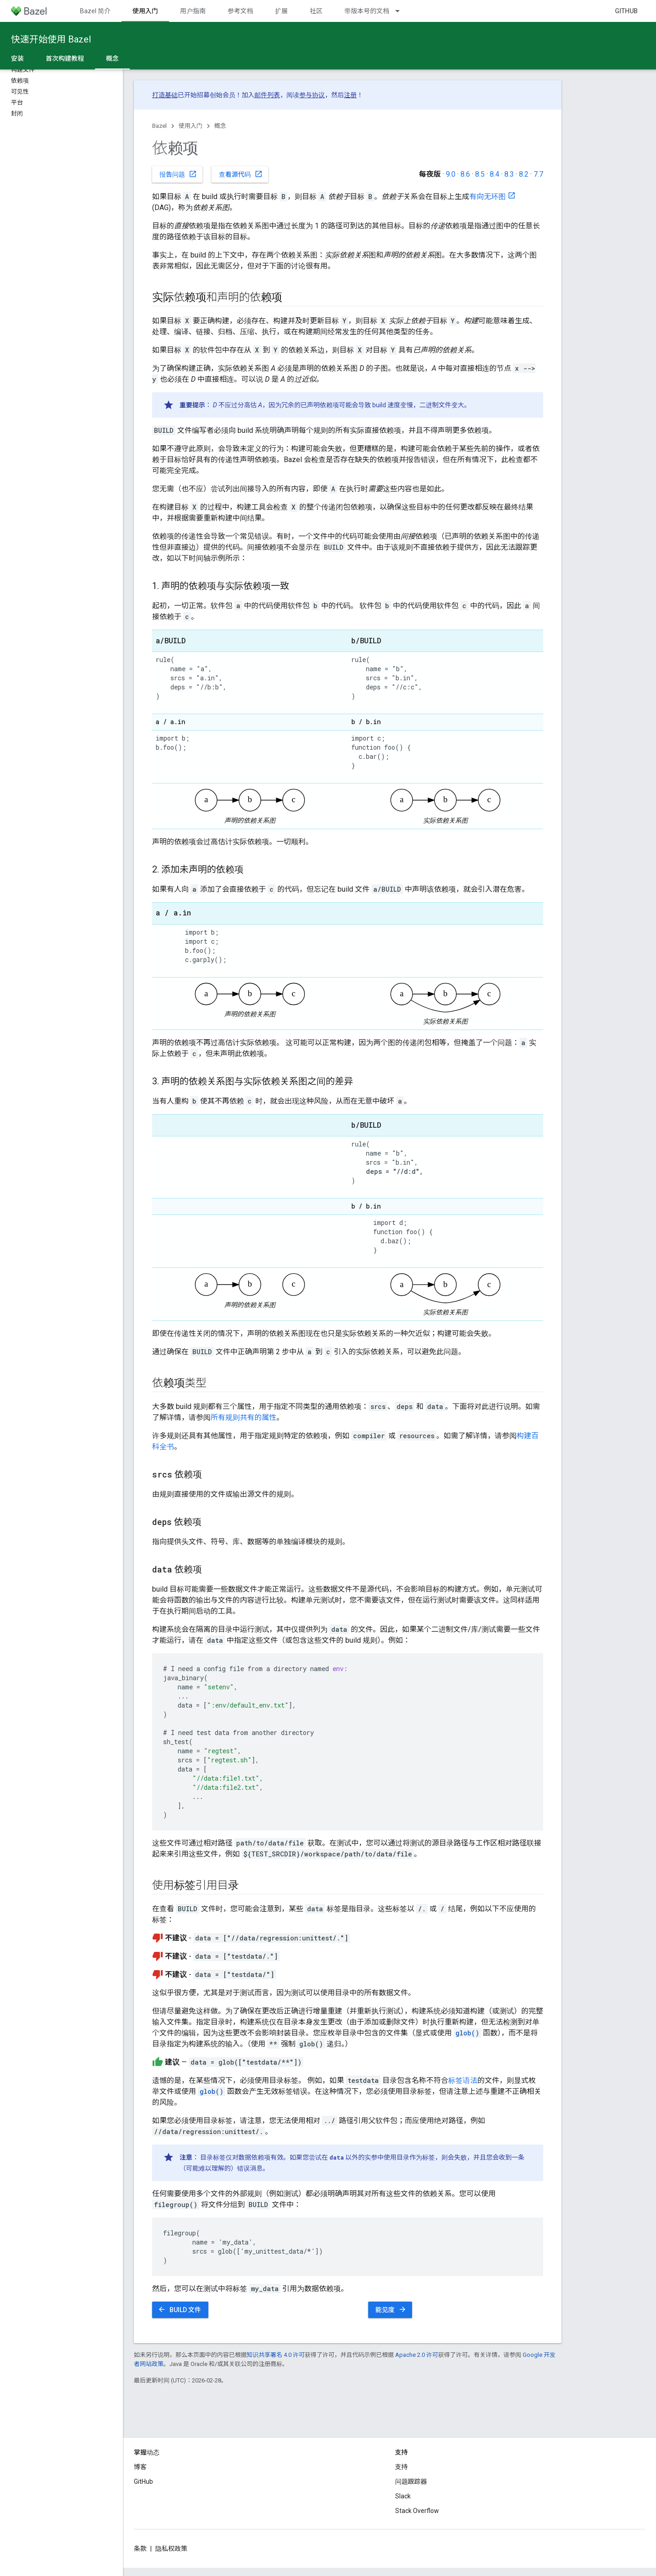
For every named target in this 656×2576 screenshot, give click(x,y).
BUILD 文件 (179, 2309)
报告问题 (178, 174)
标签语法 (462, 2080)
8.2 (524, 174)
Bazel (159, 125)
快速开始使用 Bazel (51, 39)
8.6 (465, 174)
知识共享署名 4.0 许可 (276, 2354)
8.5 (480, 174)
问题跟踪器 (411, 2481)
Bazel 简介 (95, 11)
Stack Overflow (417, 2510)
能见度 (391, 2309)
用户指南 (193, 11)
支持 (401, 2467)
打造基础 (165, 95)
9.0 (450, 174)
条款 (140, 2548)
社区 (316, 11)
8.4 (494, 174)
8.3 (509, 174)
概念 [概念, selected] (112, 58)
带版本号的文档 (366, 11)
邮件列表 (267, 95)
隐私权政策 (171, 2548)
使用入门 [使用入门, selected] (145, 11)
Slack (403, 2496)
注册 (350, 95)
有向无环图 (487, 196)
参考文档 (240, 11)
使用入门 (190, 125)
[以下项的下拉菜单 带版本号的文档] (401, 11)
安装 (17, 58)
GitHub (626, 11)
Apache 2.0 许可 (416, 2354)
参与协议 (312, 95)
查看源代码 (241, 174)
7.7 (538, 174)
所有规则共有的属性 (243, 1417)
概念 (220, 125)
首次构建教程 (65, 58)
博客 (140, 2467)
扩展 (281, 11)
